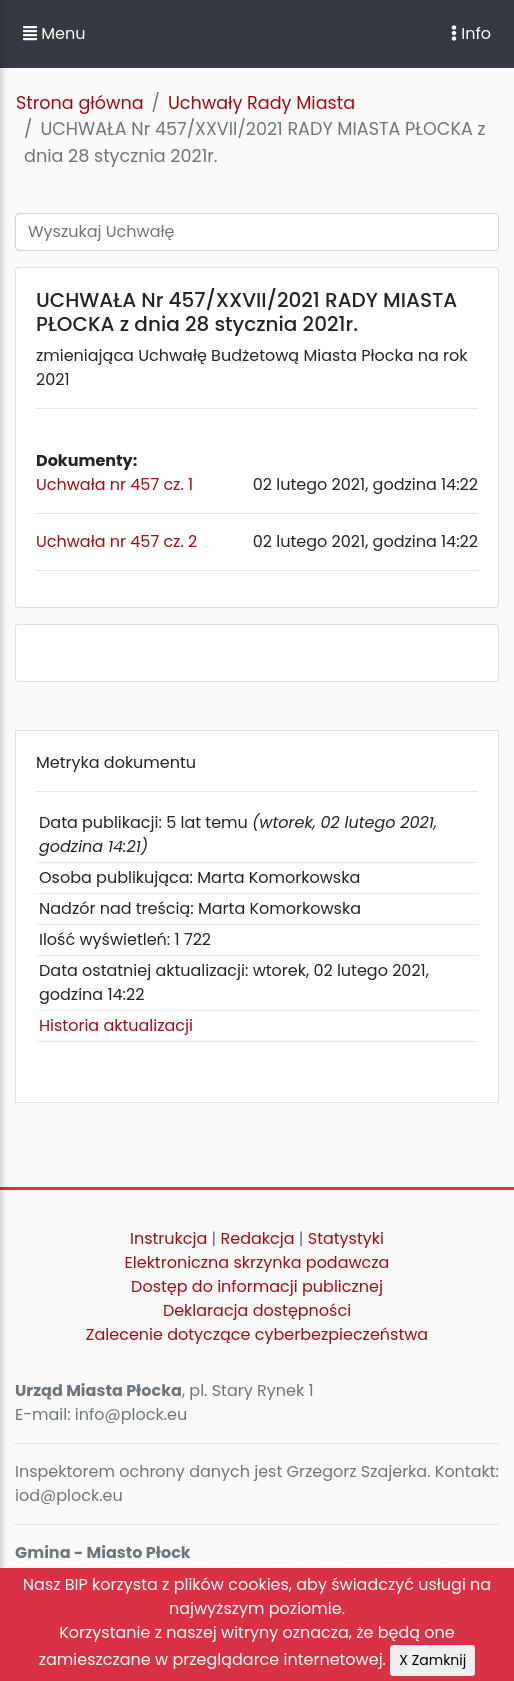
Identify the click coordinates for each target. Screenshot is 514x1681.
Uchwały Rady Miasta (261, 103)
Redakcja (258, 1238)
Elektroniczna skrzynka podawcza (257, 1262)
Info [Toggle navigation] (471, 33)
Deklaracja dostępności (257, 1310)
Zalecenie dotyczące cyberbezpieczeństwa (257, 1334)
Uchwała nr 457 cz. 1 (114, 484)
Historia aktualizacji (116, 1025)
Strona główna (80, 103)
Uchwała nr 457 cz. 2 (116, 541)
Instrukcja (168, 1238)
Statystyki (346, 1238)
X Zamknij (432, 1660)
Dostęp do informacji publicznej (257, 1286)
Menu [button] (54, 33)
